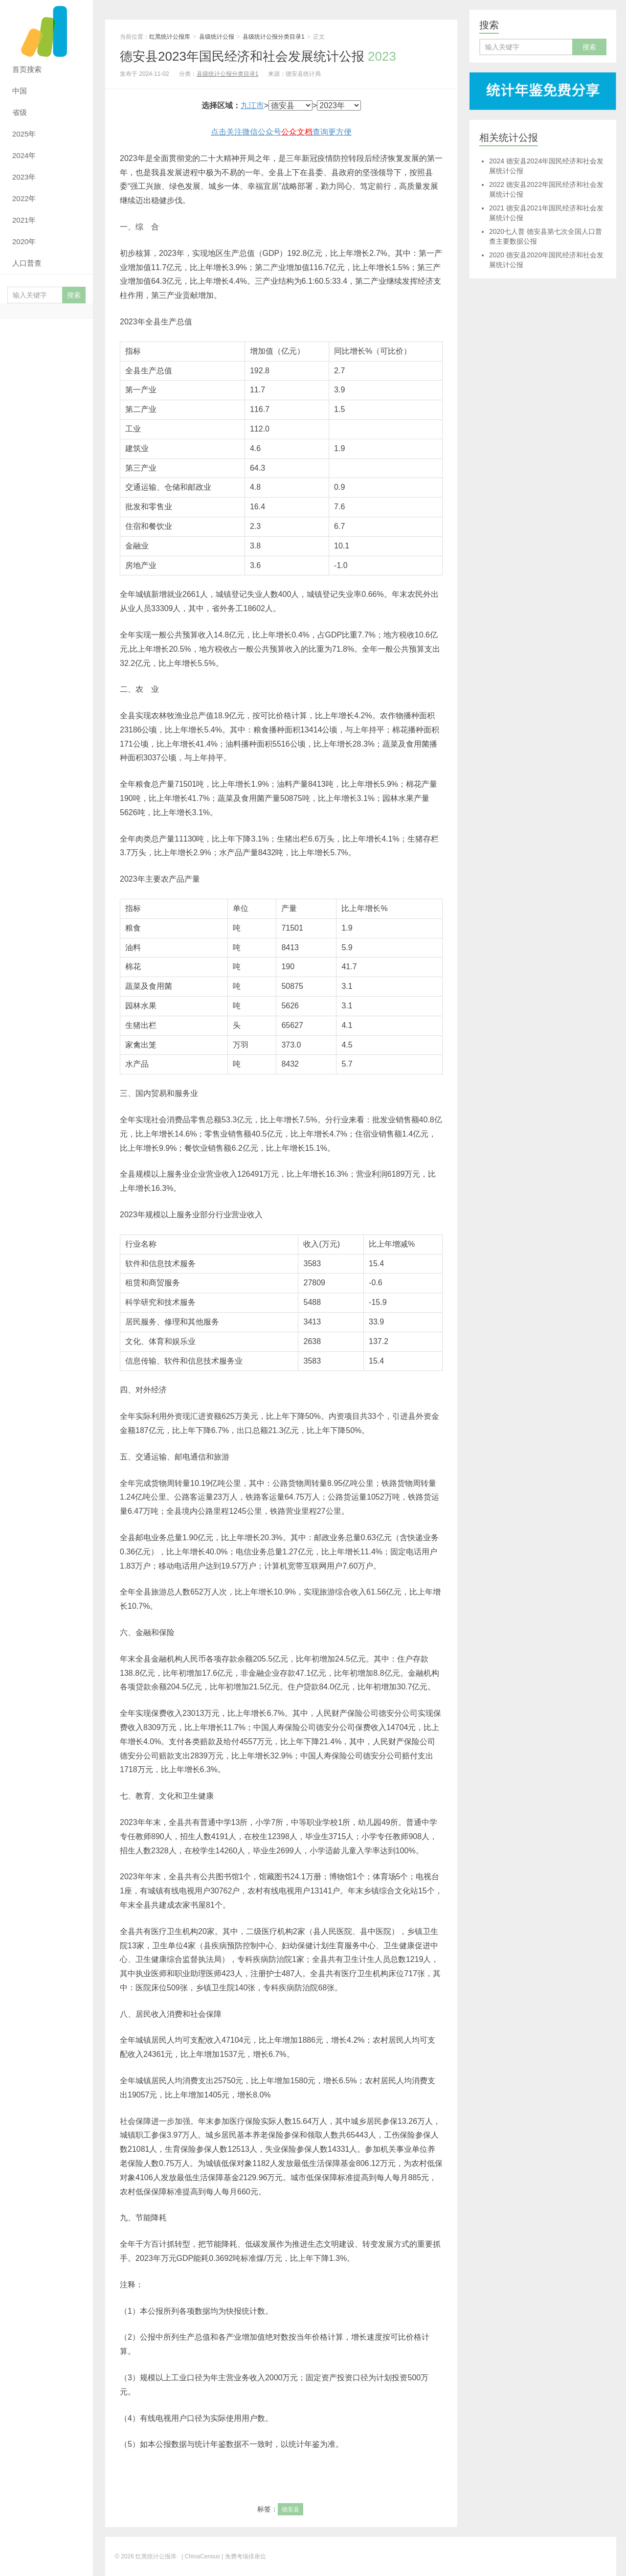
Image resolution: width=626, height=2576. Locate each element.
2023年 (24, 177)
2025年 (24, 134)
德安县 (290, 2509)
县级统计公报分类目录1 (274, 36)
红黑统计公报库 (46, 29)
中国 (19, 91)
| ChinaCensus (200, 2556)
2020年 (24, 241)
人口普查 (27, 263)
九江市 (252, 105)
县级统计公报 (216, 36)
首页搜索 (27, 69)
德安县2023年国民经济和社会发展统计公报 (258, 56)
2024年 (24, 155)
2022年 (24, 198)
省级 (19, 112)
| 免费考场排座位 (243, 2556)
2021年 (24, 220)
